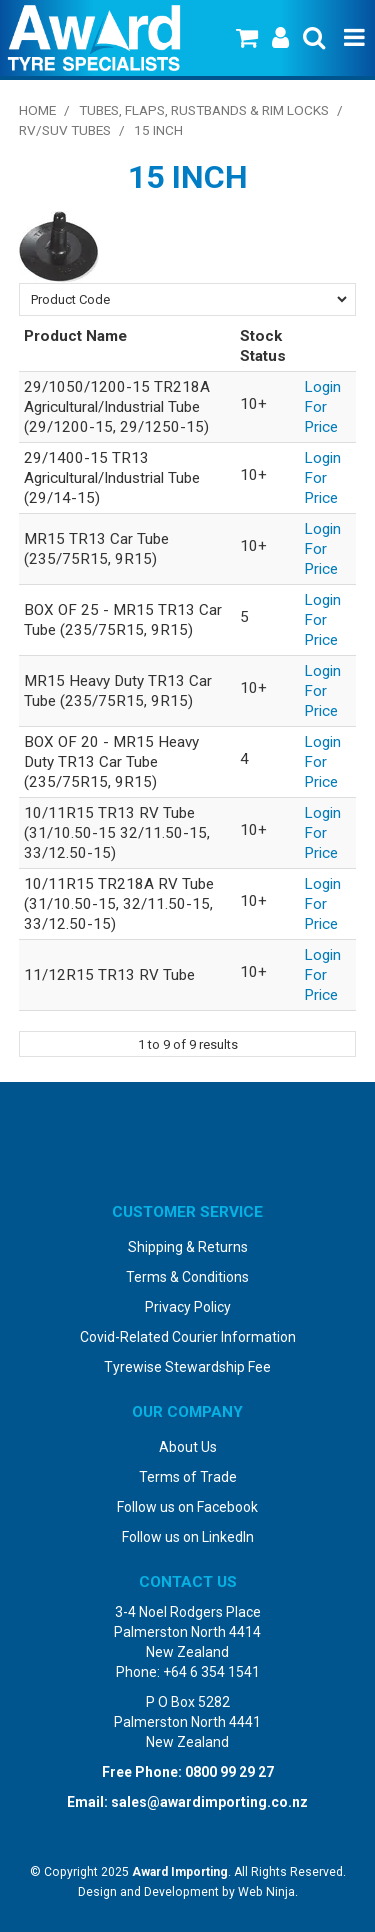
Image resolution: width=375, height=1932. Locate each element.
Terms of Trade (188, 1477)
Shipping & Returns (188, 1247)
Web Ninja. (268, 1892)
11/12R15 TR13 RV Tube (109, 975)
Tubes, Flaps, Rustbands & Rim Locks (204, 110)
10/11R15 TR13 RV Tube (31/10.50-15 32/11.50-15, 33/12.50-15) (117, 833)
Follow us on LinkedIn (188, 1537)
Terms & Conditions (187, 1277)
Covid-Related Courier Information (188, 1337)
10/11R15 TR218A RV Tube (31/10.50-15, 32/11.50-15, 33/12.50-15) (119, 904)
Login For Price (322, 407)
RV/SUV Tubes (65, 130)
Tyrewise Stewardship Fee (187, 1367)
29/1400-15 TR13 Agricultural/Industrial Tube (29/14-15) (112, 478)
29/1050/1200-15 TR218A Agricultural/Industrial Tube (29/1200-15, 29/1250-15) (117, 407)
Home (37, 110)
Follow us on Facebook (187, 1507)
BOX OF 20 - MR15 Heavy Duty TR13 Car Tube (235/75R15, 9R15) (111, 762)
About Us (188, 1447)
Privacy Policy (188, 1307)
